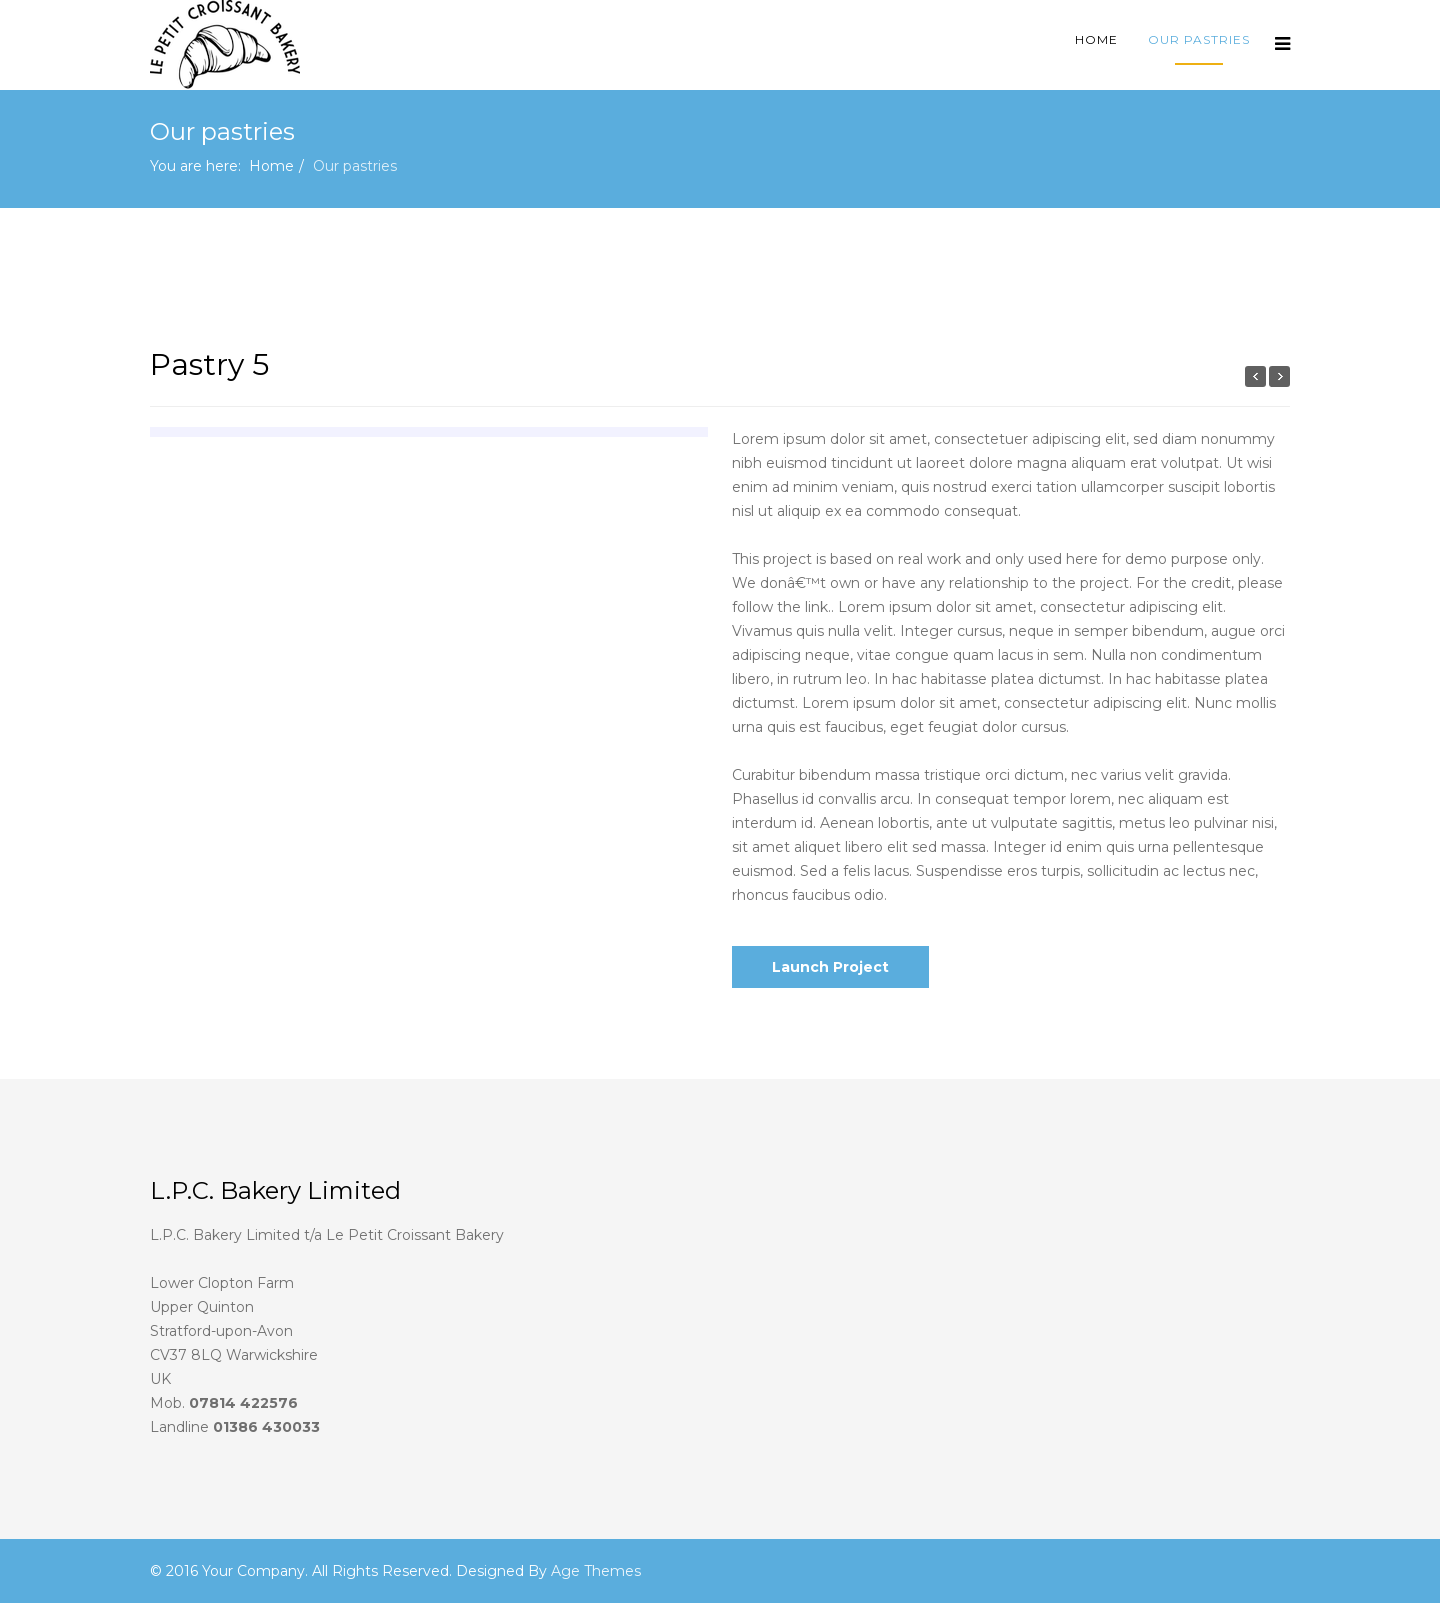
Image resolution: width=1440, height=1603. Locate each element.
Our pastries (1199, 39)
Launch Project (830, 967)
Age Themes (596, 1571)
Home (1096, 39)
